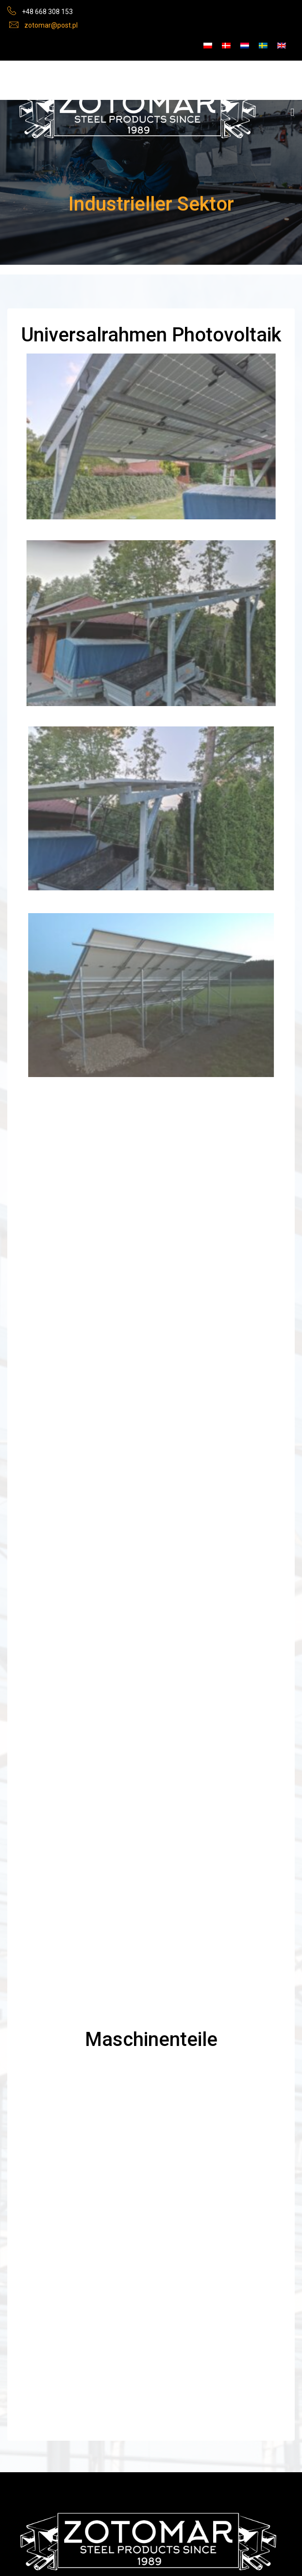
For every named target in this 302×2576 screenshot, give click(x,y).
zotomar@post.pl (51, 25)
